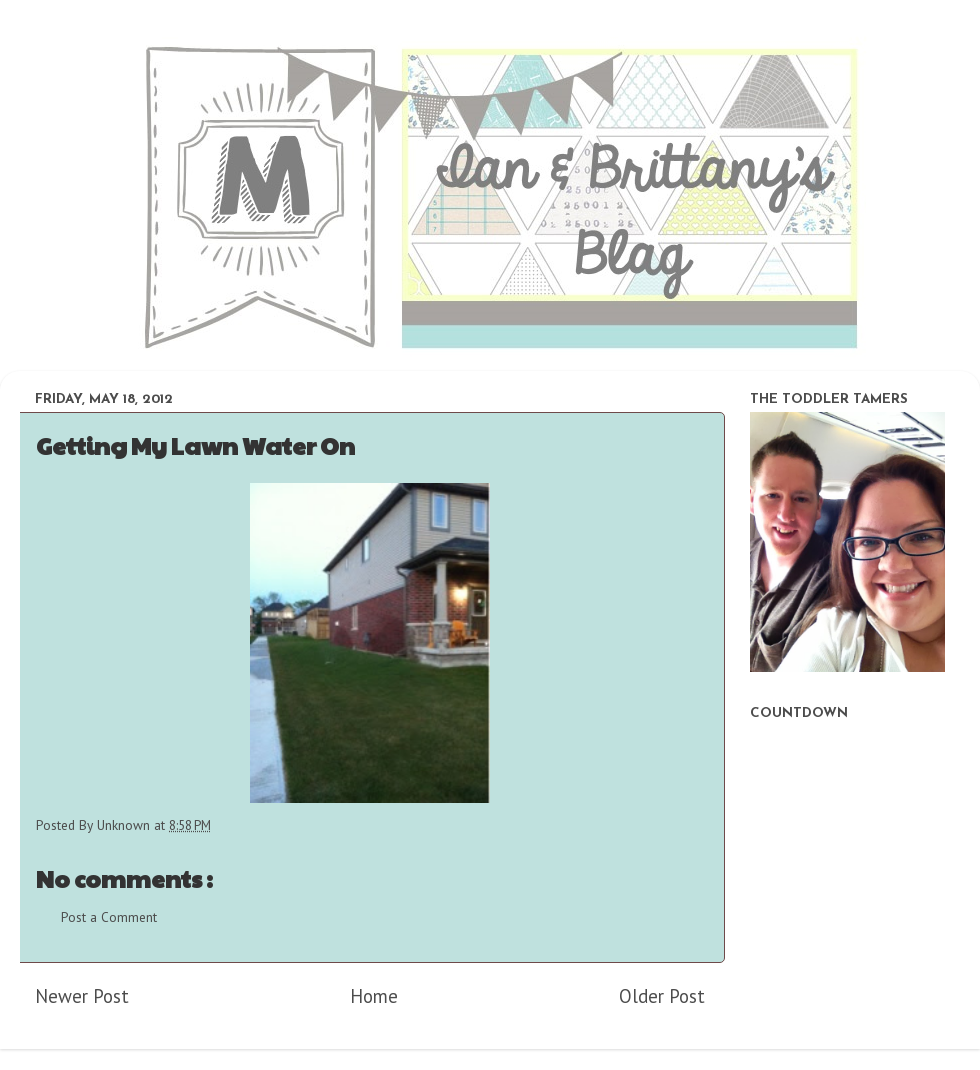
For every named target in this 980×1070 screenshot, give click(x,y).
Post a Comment (109, 917)
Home (374, 996)
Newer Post (82, 996)
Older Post (662, 996)
